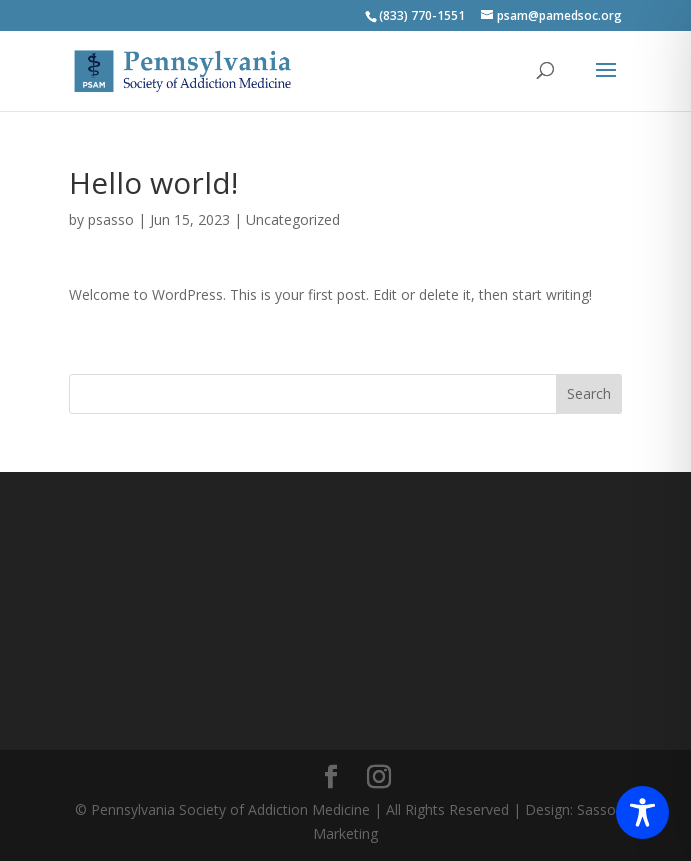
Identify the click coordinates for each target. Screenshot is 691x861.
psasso (111, 219)
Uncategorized (293, 219)
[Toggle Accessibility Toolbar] (642, 812)
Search (589, 393)
